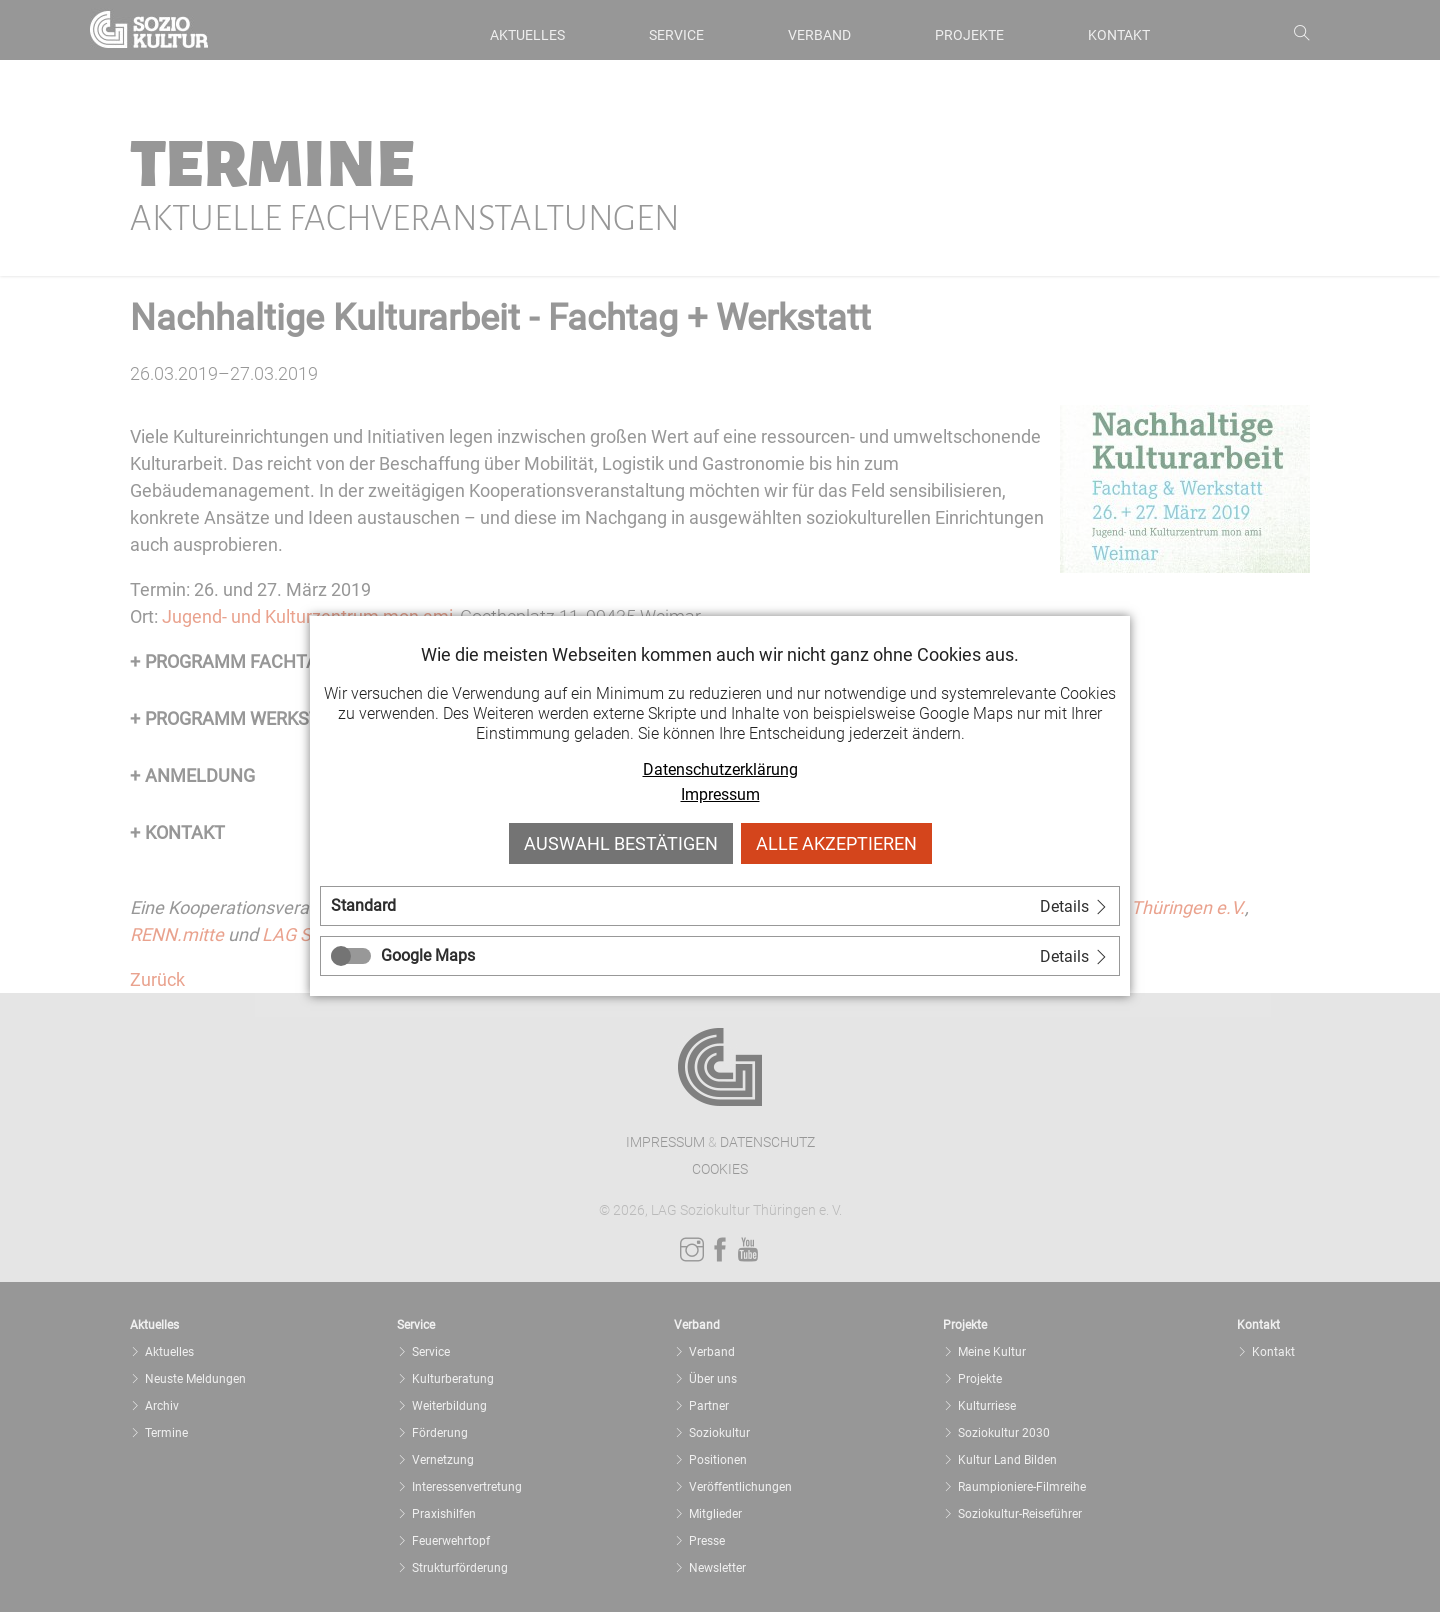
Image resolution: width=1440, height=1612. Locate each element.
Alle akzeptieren (836, 843)
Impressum (720, 794)
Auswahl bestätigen (621, 843)
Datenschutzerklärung (720, 769)
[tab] (720, 906)
